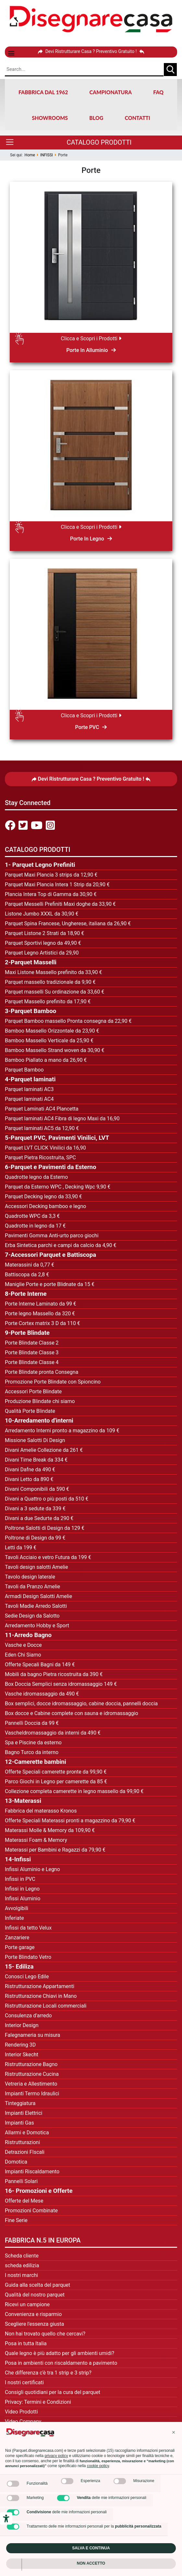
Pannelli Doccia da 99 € (32, 1723)
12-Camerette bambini (35, 1761)
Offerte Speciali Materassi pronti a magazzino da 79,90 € (70, 1820)
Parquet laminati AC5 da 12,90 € (42, 1128)
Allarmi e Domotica (27, 2132)
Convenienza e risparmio (33, 2314)
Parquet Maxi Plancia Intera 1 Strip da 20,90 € (57, 884)
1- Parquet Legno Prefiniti (40, 864)
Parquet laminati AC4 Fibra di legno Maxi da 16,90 (62, 1118)
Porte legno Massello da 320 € (40, 1313)
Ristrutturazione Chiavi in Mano (41, 1996)
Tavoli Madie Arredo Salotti (36, 1606)
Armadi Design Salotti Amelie (38, 1596)
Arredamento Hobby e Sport (37, 1625)
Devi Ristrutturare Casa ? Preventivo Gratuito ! (91, 51)
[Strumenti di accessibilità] (6, 2518)
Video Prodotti (21, 2412)
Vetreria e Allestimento (31, 2084)
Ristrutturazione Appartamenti (39, 1986)
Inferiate (14, 1918)
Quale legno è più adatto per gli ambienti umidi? (59, 2353)
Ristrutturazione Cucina (32, 2074)
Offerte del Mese (24, 2201)
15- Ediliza (19, 1966)
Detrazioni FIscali (24, 2152)
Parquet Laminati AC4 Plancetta (42, 1109)
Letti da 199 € (20, 1547)
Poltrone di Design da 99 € (35, 1538)
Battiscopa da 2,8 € (27, 1274)
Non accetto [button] (91, 2563)
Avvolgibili (16, 1908)
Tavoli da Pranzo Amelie (32, 1586)
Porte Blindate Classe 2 (32, 1343)
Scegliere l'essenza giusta (34, 2324)
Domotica (16, 2162)
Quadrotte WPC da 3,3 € (32, 1216)
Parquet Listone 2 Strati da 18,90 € (44, 933)
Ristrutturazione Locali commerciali (45, 2006)
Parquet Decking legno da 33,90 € (43, 1196)
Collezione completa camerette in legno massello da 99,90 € (74, 1791)
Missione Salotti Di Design (35, 1440)
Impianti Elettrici (23, 2113)
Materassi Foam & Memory (36, 1840)
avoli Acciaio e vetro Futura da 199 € (49, 1557)
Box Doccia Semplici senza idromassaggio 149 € (61, 1684)
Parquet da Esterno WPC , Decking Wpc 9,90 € (57, 1187)
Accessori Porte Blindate (33, 1391)
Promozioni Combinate (31, 2210)
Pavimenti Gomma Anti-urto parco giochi (52, 1235)
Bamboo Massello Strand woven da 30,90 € (54, 1050)
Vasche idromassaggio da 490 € (42, 1694)
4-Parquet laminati (30, 1079)
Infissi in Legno (22, 1889)
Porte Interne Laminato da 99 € (40, 1304)
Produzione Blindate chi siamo (40, 1401)
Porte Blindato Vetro (28, 1957)
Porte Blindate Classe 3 (32, 1352)
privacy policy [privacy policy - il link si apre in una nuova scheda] (56, 2455)
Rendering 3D (20, 2045)
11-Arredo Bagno (28, 1635)
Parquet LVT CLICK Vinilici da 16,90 (45, 1148)
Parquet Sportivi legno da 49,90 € (43, 943)
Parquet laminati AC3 (29, 1089)
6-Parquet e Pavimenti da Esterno (50, 1167)
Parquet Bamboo (24, 1070)
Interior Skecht (21, 2054)
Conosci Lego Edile (27, 1976)
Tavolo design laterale (30, 1577)
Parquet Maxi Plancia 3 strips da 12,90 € (51, 875)
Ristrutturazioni (22, 2142)
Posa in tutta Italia (26, 2343)
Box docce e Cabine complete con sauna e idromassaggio (71, 1713)
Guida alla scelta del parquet (37, 2285)
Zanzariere (17, 1937)
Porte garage (20, 1947)
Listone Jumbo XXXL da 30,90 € (41, 914)
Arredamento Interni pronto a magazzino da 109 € (62, 1430)
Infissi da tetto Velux (28, 1928)
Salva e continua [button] (91, 2548)
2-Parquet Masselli (30, 962)
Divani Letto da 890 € (29, 1479)
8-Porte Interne (25, 1293)
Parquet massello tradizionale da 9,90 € (50, 982)
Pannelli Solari (21, 2181)
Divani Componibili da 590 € (37, 1489)
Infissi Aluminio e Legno (32, 1869)
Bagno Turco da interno (31, 1752)
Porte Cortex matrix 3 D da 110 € (42, 1323)
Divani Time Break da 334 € (36, 1460)
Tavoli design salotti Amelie (36, 1567)
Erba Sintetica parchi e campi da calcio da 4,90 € (60, 1245)
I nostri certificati (24, 2382)
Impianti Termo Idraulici (32, 2093)
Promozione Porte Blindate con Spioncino (53, 1382)
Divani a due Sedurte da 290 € (39, 1518)
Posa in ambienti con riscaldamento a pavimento (61, 2363)
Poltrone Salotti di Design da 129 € (44, 1528)
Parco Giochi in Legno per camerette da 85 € (56, 1781)
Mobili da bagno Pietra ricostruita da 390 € (54, 1674)
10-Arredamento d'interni (39, 1420)
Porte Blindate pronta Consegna (41, 1372)
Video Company (23, 2421)
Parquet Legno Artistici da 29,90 (42, 953)
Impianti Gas (19, 2123)
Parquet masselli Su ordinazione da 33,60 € (54, 992)
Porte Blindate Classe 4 (32, 1362)
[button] (173, 2432)
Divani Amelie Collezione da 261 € (44, 1450)
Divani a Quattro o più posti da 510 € (46, 1499)
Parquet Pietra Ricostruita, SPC (40, 1157)
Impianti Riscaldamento (32, 2171)
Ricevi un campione (27, 2304)
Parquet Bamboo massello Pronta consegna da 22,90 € (68, 1021)
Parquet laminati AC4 (29, 1099)
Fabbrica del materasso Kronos (41, 1811)
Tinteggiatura (20, 2103)
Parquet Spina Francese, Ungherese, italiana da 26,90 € (68, 923)
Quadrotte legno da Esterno (36, 1177)
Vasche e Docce (23, 1645)
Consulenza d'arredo (28, 2015)
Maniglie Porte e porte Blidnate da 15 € (49, 1284)
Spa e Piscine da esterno (33, 1742)
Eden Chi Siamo (23, 1655)
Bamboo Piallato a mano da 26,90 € (46, 1060)
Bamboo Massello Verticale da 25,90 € (49, 1040)
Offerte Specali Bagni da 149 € (40, 1664)
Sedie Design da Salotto (32, 1616)
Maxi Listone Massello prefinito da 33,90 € (53, 972)
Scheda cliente (22, 2256)
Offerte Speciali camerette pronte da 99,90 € (56, 1772)
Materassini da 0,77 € (29, 1265)
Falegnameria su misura (32, 2035)
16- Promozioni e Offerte (39, 2190)
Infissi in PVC (20, 1879)
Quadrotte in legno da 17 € (35, 1226)
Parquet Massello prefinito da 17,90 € (48, 1001)
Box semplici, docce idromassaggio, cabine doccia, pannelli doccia (81, 1703)
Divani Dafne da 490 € (30, 1469)
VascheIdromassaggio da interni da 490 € (53, 1733)
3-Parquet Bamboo (30, 1011)
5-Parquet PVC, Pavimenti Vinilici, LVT (57, 1137)
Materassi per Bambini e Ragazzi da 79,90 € (55, 1850)
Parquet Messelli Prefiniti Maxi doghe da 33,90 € (60, 904)
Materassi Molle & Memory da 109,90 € (50, 1830)
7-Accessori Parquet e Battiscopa (50, 1254)
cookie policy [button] (98, 2466)
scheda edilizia (22, 2265)
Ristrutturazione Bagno (31, 2064)
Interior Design (22, 2025)
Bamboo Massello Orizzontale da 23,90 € (52, 1031)
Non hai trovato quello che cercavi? (45, 2334)
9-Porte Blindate (27, 1332)
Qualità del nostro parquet (35, 2295)
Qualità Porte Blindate (30, 1411)
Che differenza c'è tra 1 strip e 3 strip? (48, 2373)
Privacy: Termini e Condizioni (38, 2402)
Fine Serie (16, 2220)
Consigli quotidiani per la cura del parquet (52, 2392)
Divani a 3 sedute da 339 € (35, 1508)
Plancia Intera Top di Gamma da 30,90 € (51, 894)
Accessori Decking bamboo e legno (45, 1206)
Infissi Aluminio (22, 1898)
